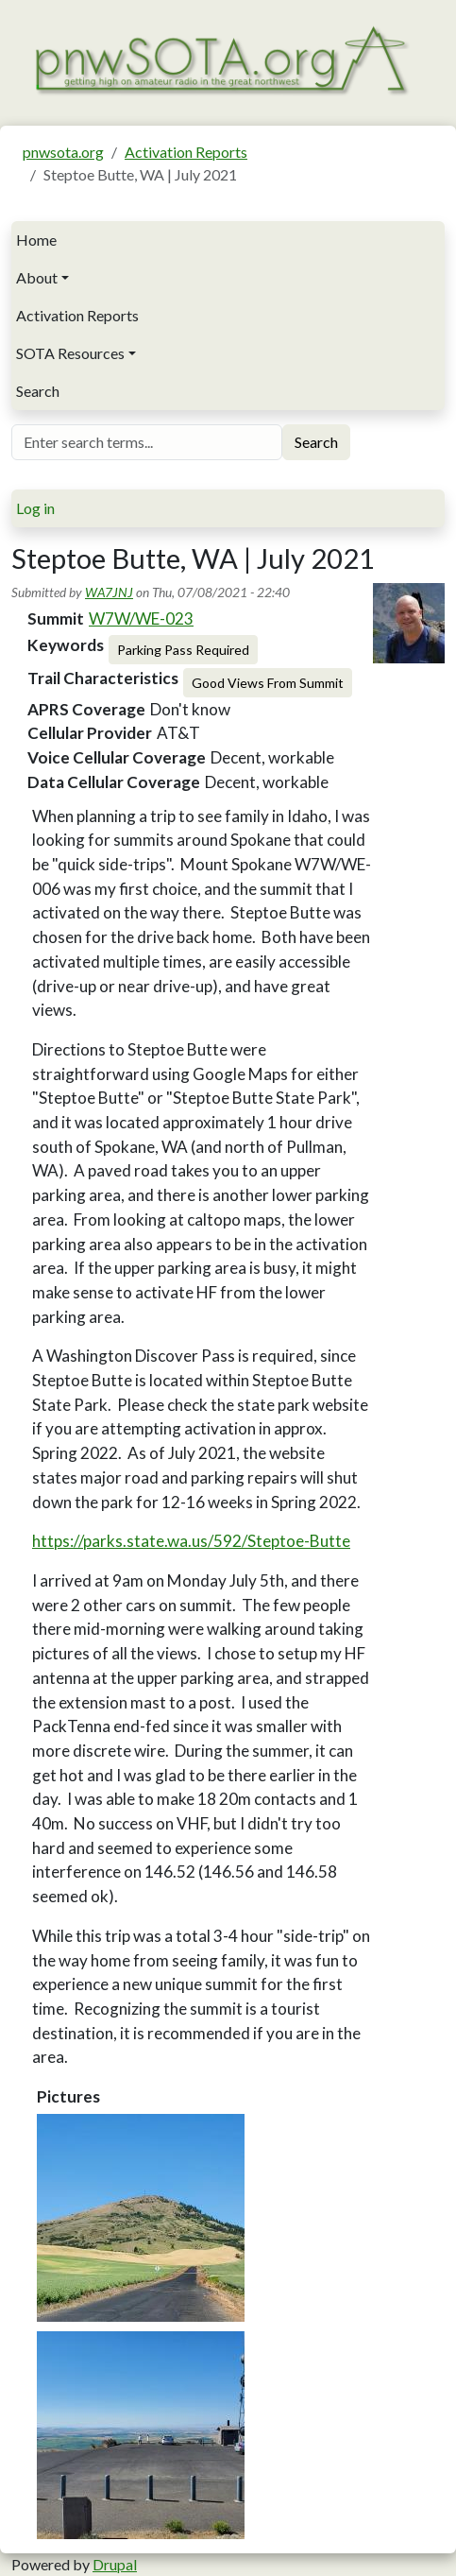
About (37, 277)
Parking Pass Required (183, 650)
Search (37, 391)
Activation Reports (186, 152)
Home (36, 240)
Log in (35, 508)
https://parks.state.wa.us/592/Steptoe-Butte (191, 1541)
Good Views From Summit (268, 683)
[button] (141, 2218)
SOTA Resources (70, 353)
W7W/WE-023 (141, 618)
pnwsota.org (63, 152)
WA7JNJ (109, 592)
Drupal (115, 2564)
